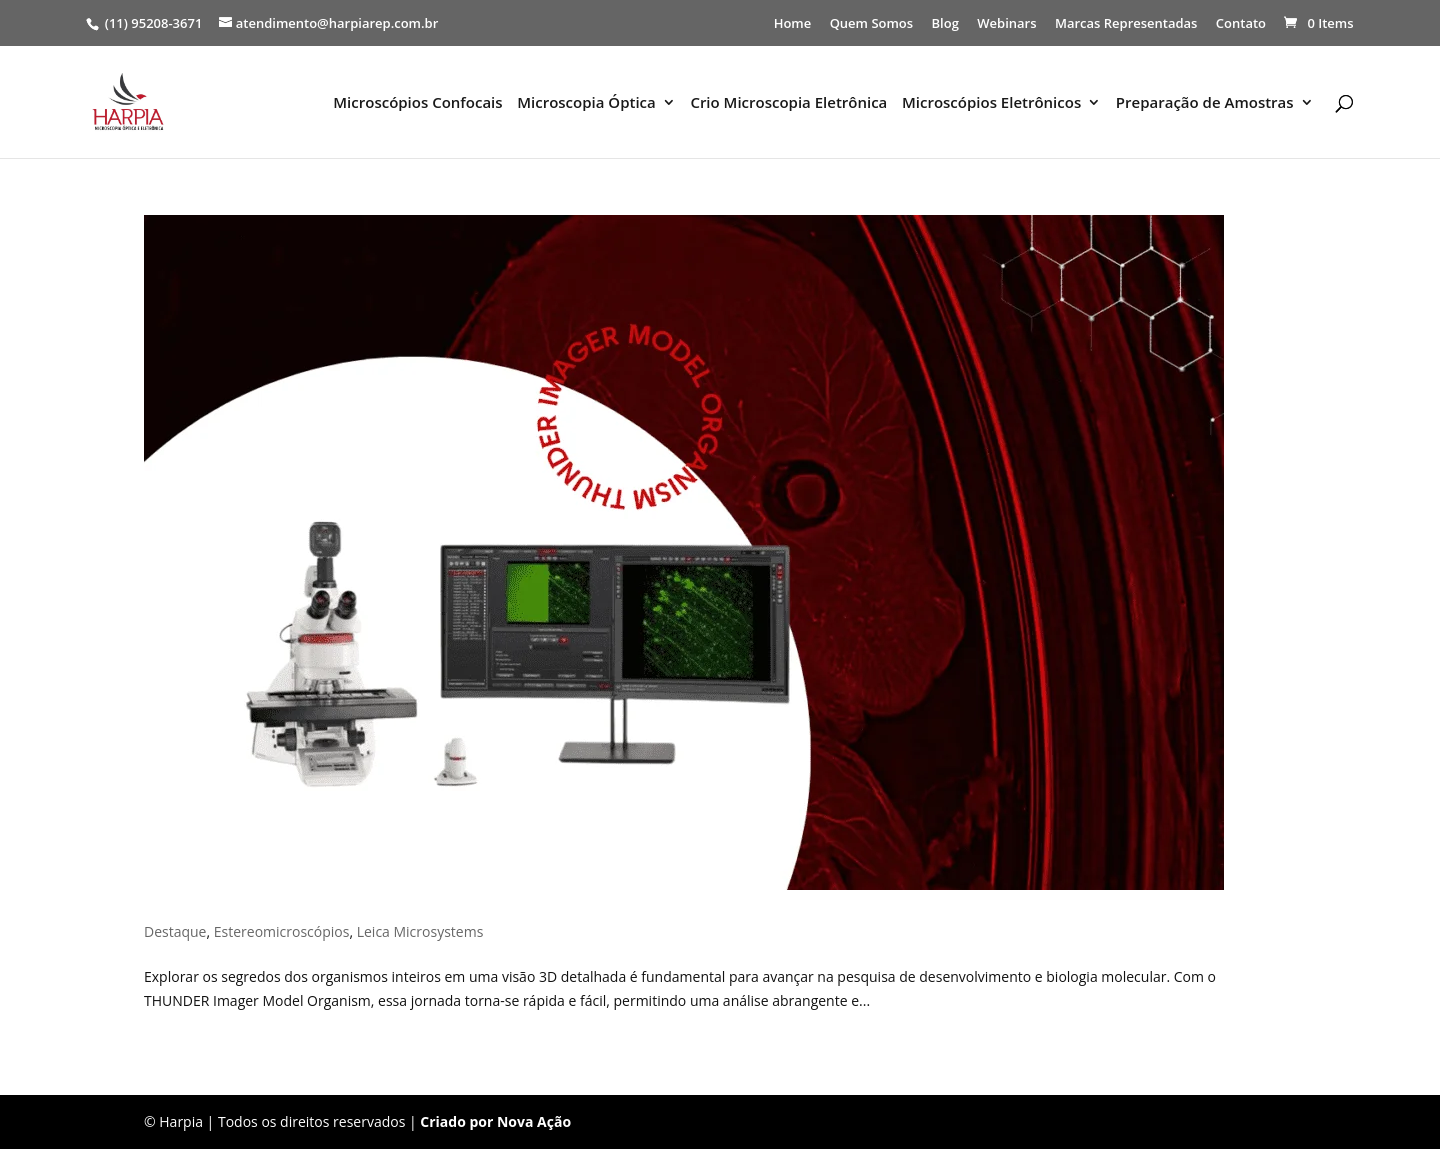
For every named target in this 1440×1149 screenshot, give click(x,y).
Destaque (175, 931)
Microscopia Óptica (586, 103)
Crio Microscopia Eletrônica (788, 103)
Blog (945, 24)
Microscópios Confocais (417, 103)
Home (793, 24)
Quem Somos (872, 24)
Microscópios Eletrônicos (991, 103)
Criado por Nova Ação (495, 1121)
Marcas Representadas (1126, 24)
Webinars (1006, 24)
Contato (1241, 24)
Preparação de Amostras (1205, 103)
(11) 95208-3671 (153, 23)
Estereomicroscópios (282, 931)
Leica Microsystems (420, 931)
